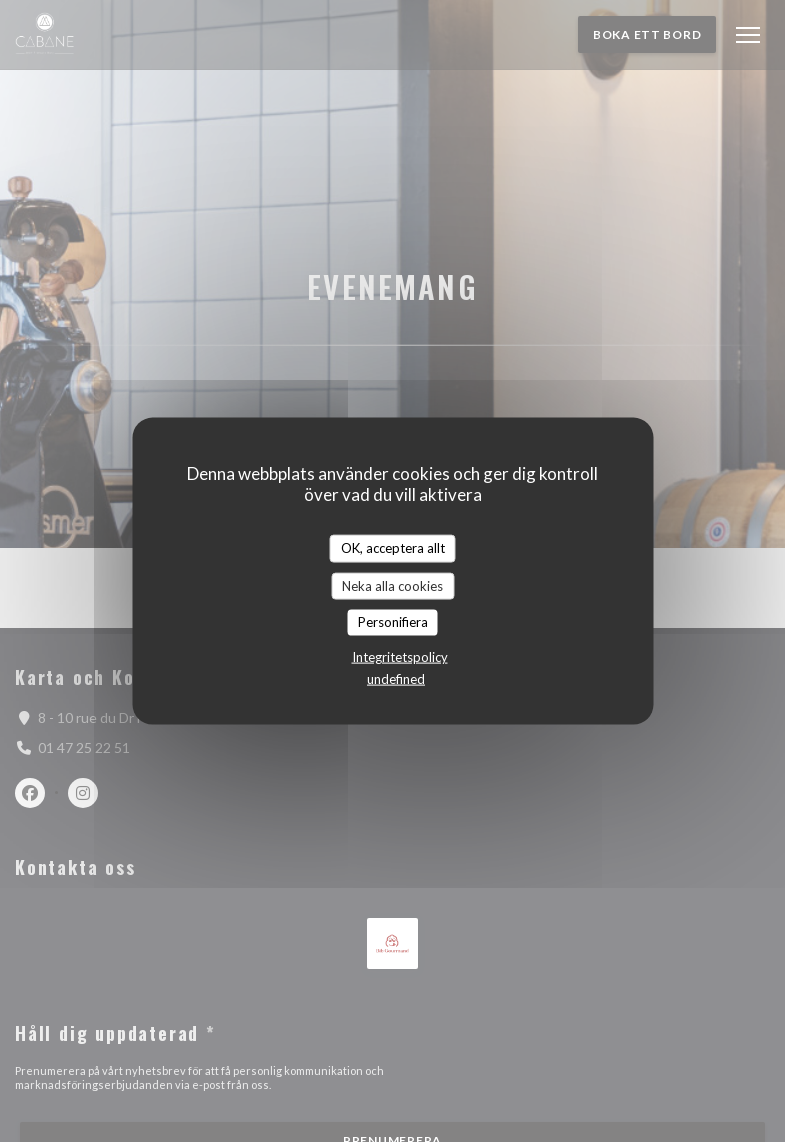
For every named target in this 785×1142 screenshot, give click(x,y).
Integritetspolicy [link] (400, 656)
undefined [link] (396, 678)
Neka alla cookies (392, 585)
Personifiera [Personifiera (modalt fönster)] (393, 622)
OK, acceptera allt (393, 548)
